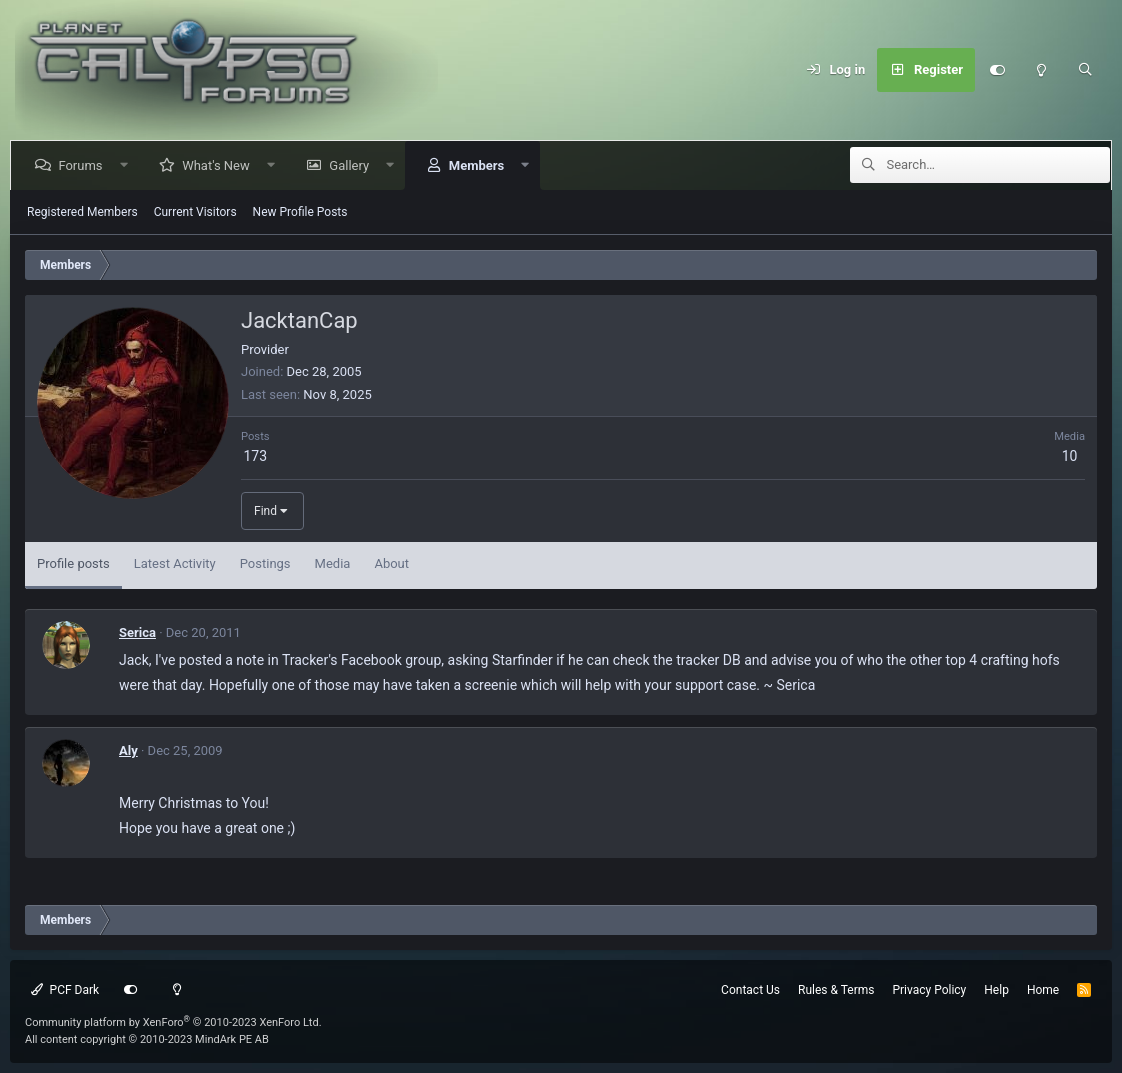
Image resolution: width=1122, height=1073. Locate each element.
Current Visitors (195, 212)
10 (1070, 456)
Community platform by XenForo (173, 1022)
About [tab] (391, 563)
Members (479, 165)
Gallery (353, 165)
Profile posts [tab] (73, 563)
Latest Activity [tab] (175, 563)
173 (255, 456)
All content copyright (147, 1039)
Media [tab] (333, 563)
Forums (84, 165)
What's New (220, 165)
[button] (127, 165)
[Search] (1085, 70)
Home (1043, 990)
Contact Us (750, 990)
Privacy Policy (929, 990)
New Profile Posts (300, 212)
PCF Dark (65, 990)
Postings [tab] (265, 563)
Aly (128, 750)
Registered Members (82, 212)
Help (996, 990)
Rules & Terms (836, 990)
